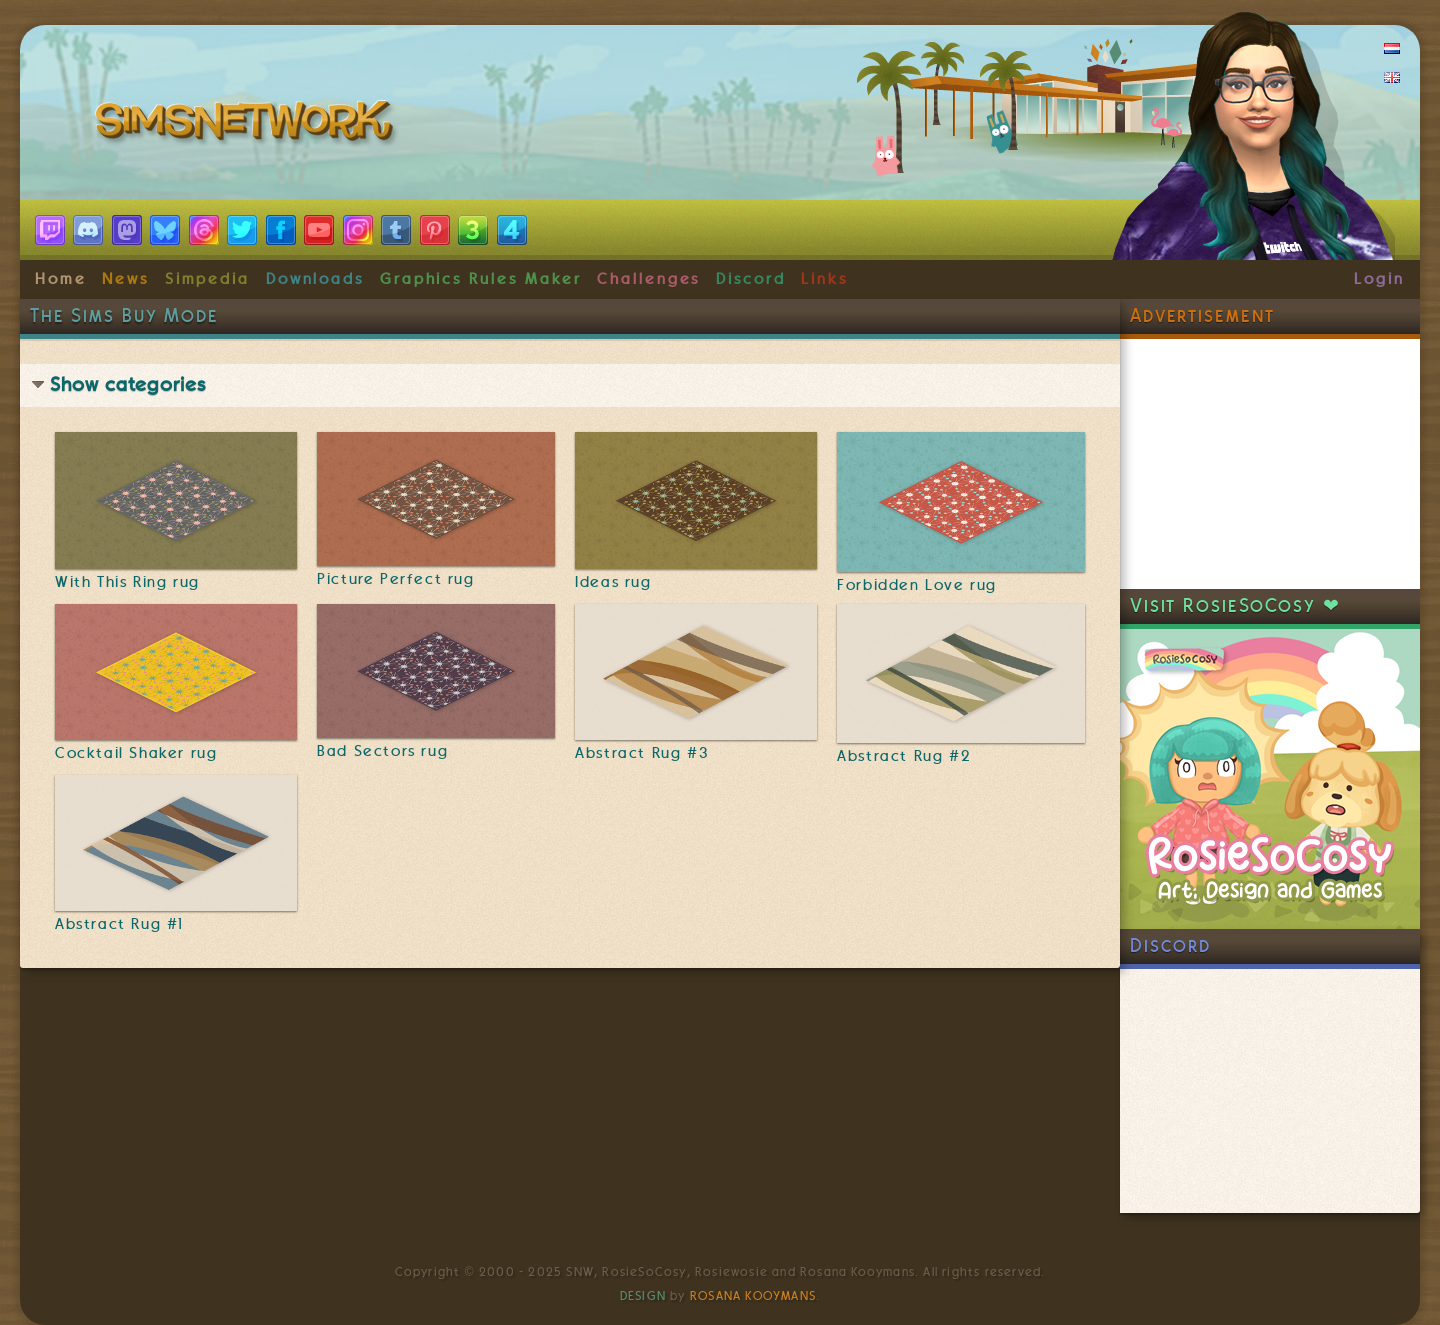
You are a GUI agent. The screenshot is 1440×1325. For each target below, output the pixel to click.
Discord (751, 279)
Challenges (648, 279)
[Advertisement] (1270, 464)
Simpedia (207, 279)
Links (824, 279)
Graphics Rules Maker (481, 279)
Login (1379, 279)
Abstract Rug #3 (641, 753)
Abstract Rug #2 (904, 756)
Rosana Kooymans (753, 1296)
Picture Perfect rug (395, 579)
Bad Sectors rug (382, 751)
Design (643, 1296)
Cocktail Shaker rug (136, 753)
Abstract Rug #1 (119, 924)
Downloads (315, 279)
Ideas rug (613, 582)
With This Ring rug (127, 582)
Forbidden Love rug (917, 585)
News (125, 279)
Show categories (128, 384)
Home (61, 279)
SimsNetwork (248, 125)
